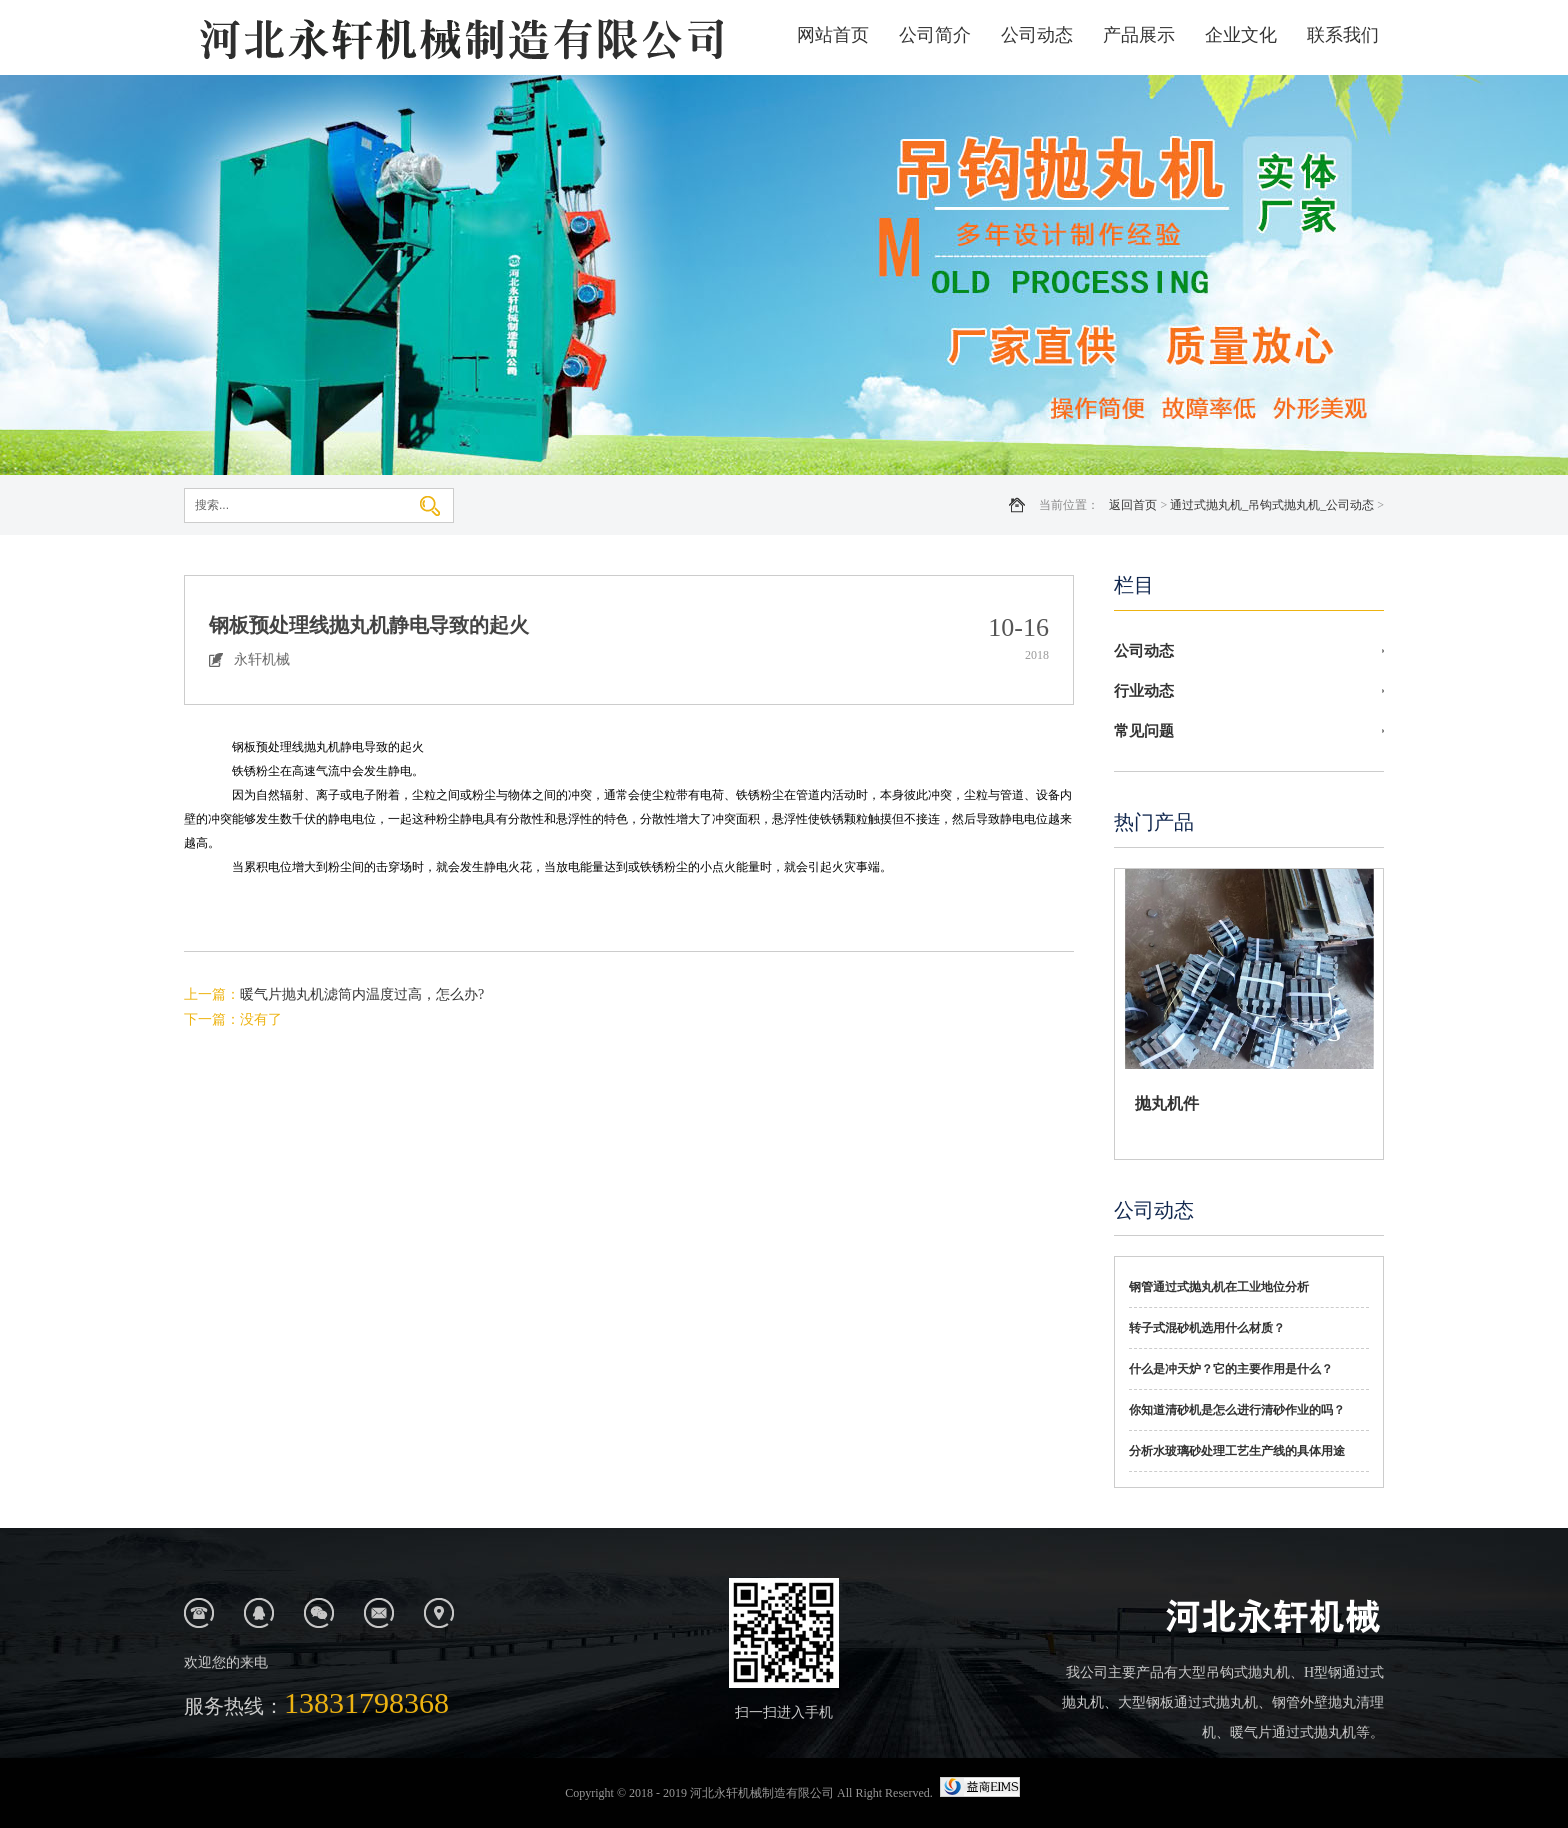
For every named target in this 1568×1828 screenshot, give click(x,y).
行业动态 (1144, 691)
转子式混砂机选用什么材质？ (1207, 1328)
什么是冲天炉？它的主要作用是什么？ (1231, 1369)
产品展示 (1139, 35)
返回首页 (1133, 505)
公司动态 (1037, 35)
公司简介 (935, 35)
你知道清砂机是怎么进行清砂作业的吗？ (1237, 1410)
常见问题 (1144, 731)
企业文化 (1241, 35)
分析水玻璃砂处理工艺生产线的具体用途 (1237, 1451)
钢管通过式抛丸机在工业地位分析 (1219, 1287)
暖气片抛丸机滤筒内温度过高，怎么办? (362, 994)
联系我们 (1343, 35)
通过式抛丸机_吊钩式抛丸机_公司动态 (1272, 505)
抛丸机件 (1167, 1103)
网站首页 (833, 35)
